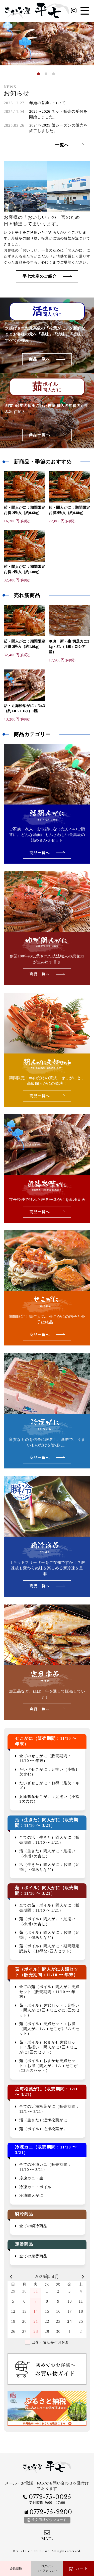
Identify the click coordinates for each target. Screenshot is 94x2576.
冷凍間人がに (31, 2195)
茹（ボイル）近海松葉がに (43, 2129)
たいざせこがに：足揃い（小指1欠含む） (48, 1772)
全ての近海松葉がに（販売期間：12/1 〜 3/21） (49, 2109)
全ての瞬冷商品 (33, 2226)
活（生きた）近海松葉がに (43, 2120)
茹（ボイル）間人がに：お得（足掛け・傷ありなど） (49, 1934)
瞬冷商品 (24, 2214)
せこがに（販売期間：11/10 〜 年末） (46, 1741)
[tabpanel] (47, 41)
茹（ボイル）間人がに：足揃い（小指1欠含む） (47, 1921)
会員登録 (16, 2568)
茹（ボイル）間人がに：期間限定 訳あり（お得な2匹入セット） (49, 1948)
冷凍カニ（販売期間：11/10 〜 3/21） (46, 2150)
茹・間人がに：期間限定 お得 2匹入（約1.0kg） (24, 569)
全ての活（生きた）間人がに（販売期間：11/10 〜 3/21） (49, 1839)
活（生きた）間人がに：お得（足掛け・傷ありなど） (49, 1867)
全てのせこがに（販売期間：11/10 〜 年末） (45, 1758)
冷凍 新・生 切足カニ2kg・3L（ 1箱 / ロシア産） (69, 646)
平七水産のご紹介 (47, 276)
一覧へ (69, 145)
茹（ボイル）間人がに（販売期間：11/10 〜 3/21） (46, 1890)
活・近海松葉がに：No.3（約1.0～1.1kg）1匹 (24, 708)
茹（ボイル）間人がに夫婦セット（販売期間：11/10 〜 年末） (46, 1972)
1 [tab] (38, 73)
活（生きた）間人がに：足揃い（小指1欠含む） (47, 1853)
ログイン (47, 2568)
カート (81, 2568)
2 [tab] (46, 73)
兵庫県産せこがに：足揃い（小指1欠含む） (49, 1799)
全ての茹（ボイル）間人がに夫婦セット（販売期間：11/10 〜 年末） (49, 1992)
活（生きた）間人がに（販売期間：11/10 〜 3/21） (46, 1823)
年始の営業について (47, 103)
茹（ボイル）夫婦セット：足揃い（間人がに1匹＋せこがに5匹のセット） (49, 2010)
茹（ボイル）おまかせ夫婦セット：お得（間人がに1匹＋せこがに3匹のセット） (48, 2066)
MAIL (47, 2535)
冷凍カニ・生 (31, 2178)
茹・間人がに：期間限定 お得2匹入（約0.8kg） (69, 510)
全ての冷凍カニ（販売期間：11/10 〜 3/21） (45, 2167)
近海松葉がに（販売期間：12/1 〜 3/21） (46, 2092)
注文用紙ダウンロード (47, 2520)
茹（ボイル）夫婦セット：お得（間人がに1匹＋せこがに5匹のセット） (49, 2029)
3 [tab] (53, 73)
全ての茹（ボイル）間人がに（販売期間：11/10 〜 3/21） (49, 1907)
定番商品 (24, 2244)
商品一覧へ (47, 359)
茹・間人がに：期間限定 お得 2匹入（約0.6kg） (24, 510)
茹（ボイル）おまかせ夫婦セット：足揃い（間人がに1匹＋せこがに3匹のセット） (48, 2047)
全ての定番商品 (33, 2256)
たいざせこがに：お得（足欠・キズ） (49, 1785)
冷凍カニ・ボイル (35, 2187)
